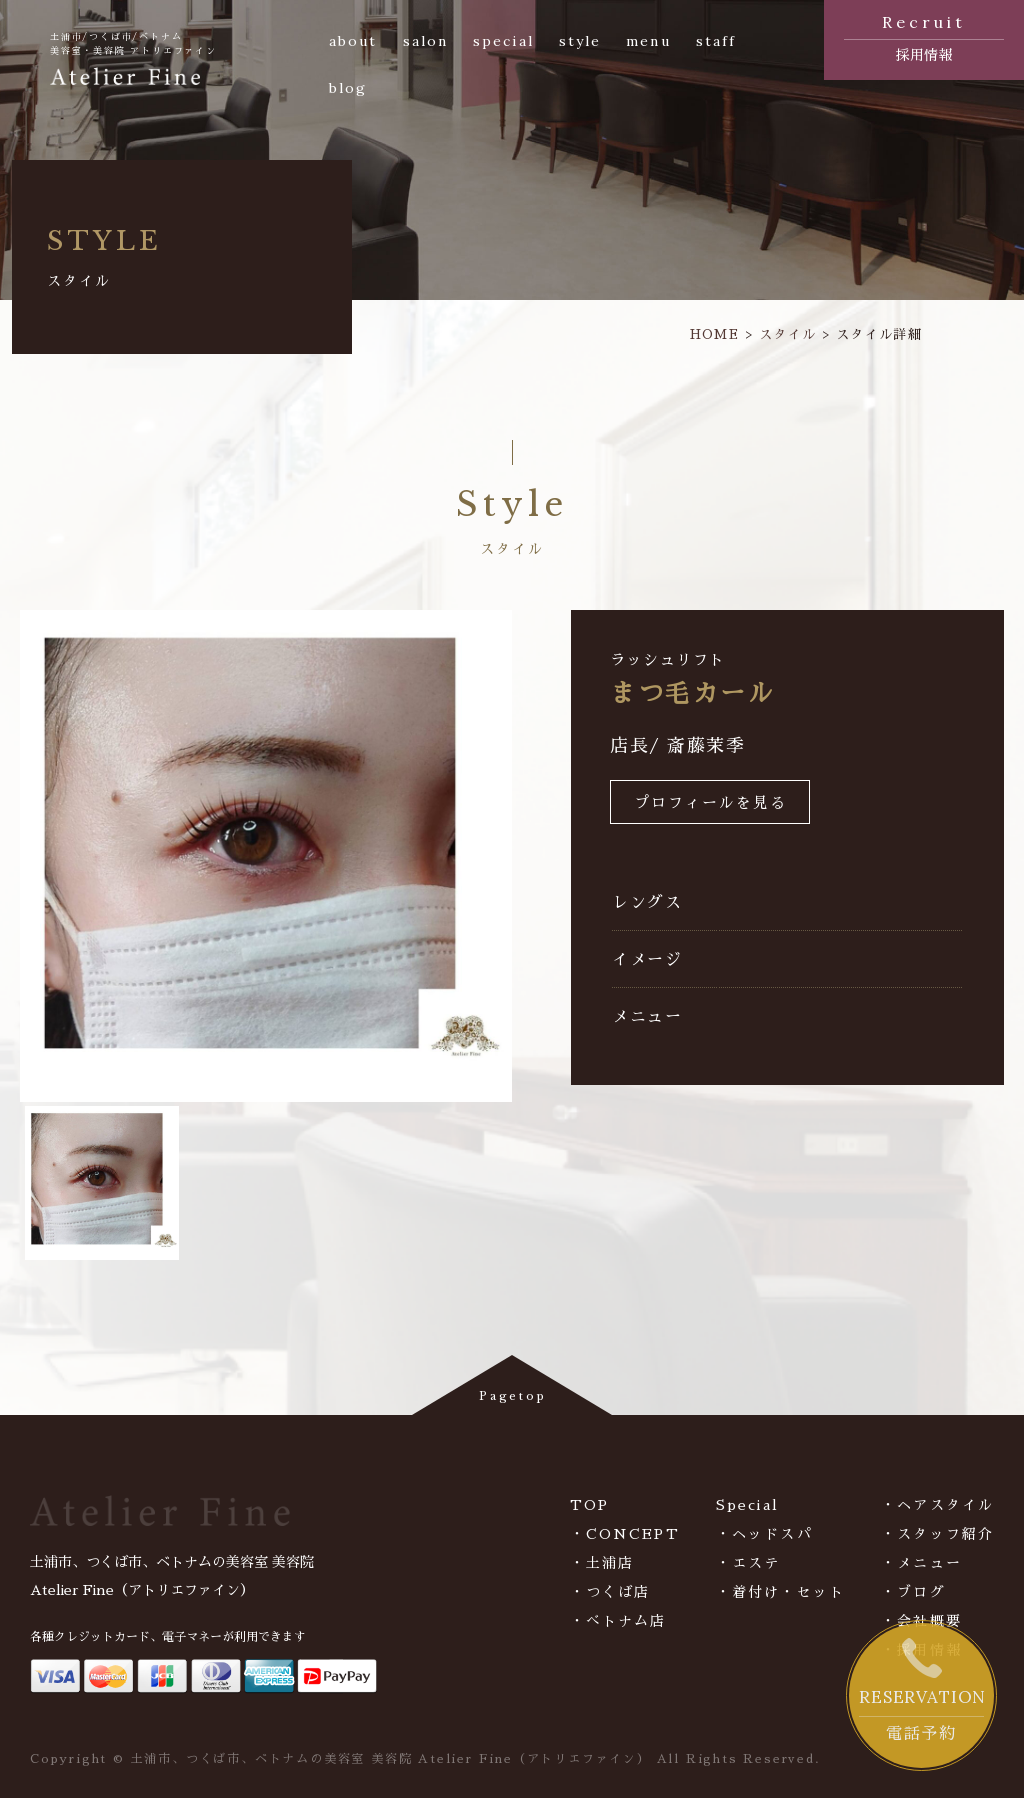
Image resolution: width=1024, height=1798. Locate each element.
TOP (589, 1505)
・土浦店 (602, 1563)
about (353, 41)
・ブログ (913, 1592)
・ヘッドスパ (764, 1534)
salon (426, 41)
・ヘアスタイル (937, 1505)
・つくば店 (610, 1592)
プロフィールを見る (710, 803)
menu (648, 41)
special (503, 41)
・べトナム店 (618, 1621)
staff (716, 41)
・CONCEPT (625, 1534)
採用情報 (924, 36)
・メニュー (921, 1563)
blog (348, 88)
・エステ (748, 1563)
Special (747, 1505)
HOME (714, 334)
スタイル (787, 334)
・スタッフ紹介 (937, 1534)
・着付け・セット (780, 1592)
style (580, 41)
